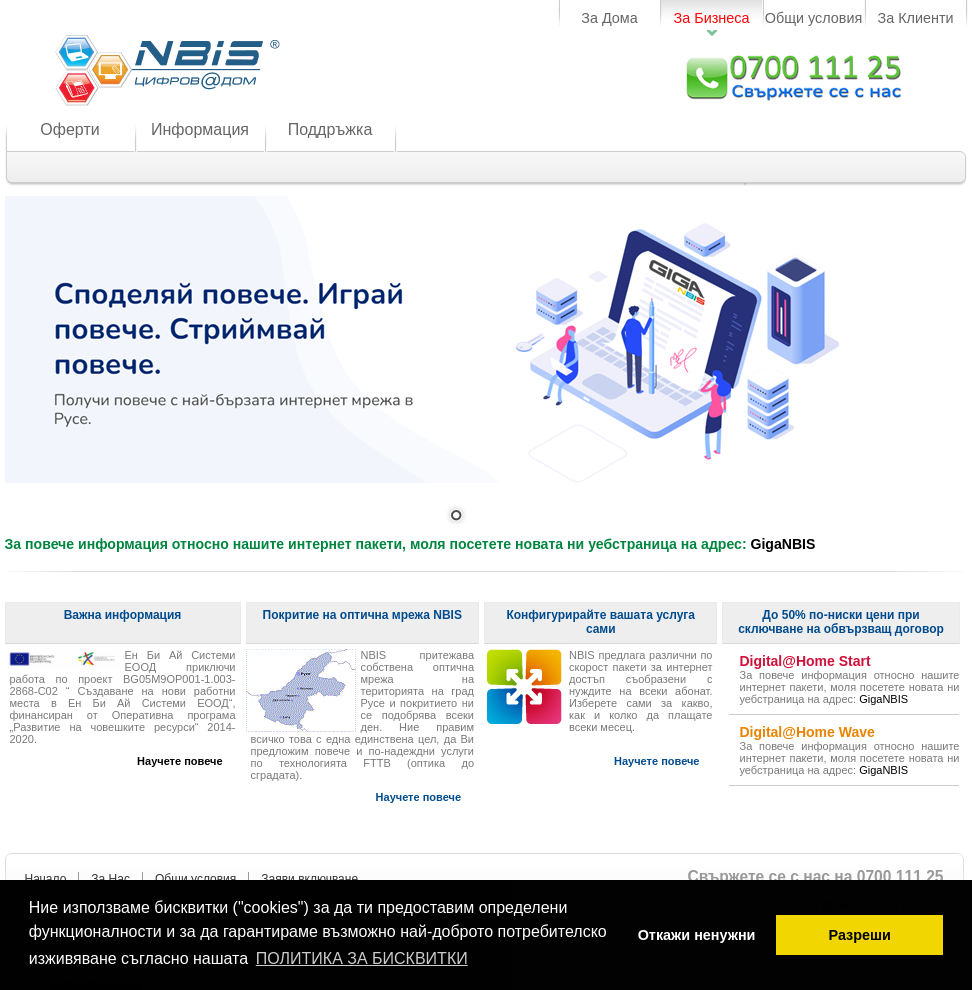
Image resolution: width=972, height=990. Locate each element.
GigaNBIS (783, 544)
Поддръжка (330, 129)
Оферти (69, 129)
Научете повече (179, 761)
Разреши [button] (859, 935)
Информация (200, 129)
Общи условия (814, 18)
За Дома (609, 18)
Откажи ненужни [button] (697, 935)
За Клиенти (915, 18)
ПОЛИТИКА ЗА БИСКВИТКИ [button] (362, 958)
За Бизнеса (712, 18)
